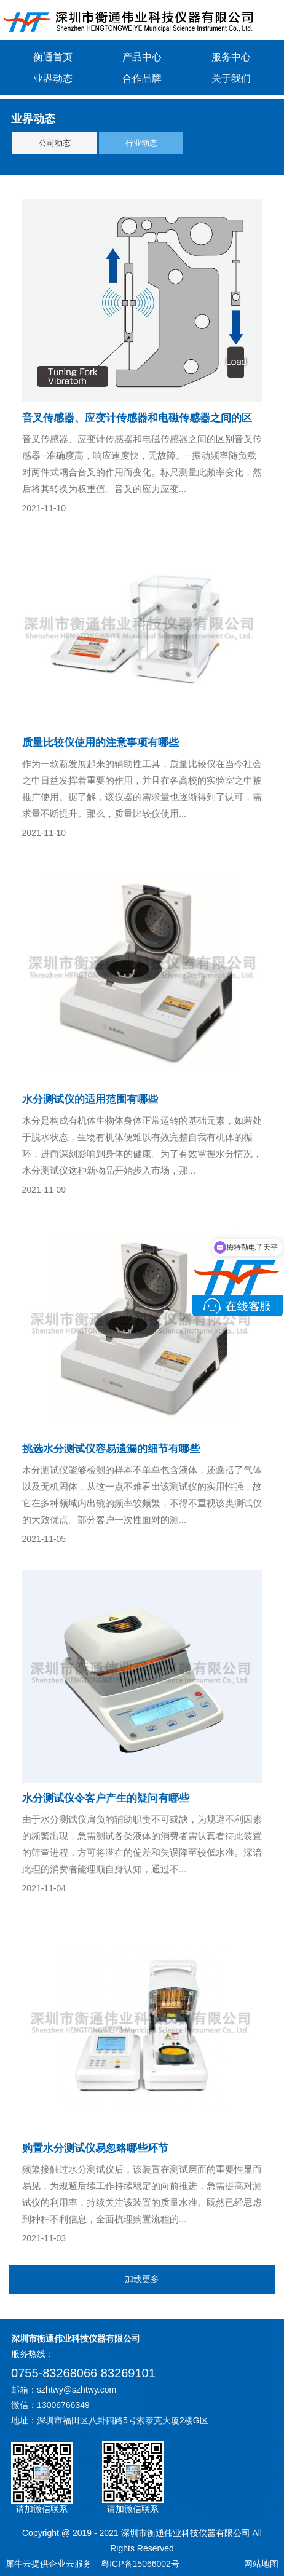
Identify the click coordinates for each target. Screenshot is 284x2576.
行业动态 (141, 143)
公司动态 (55, 143)
